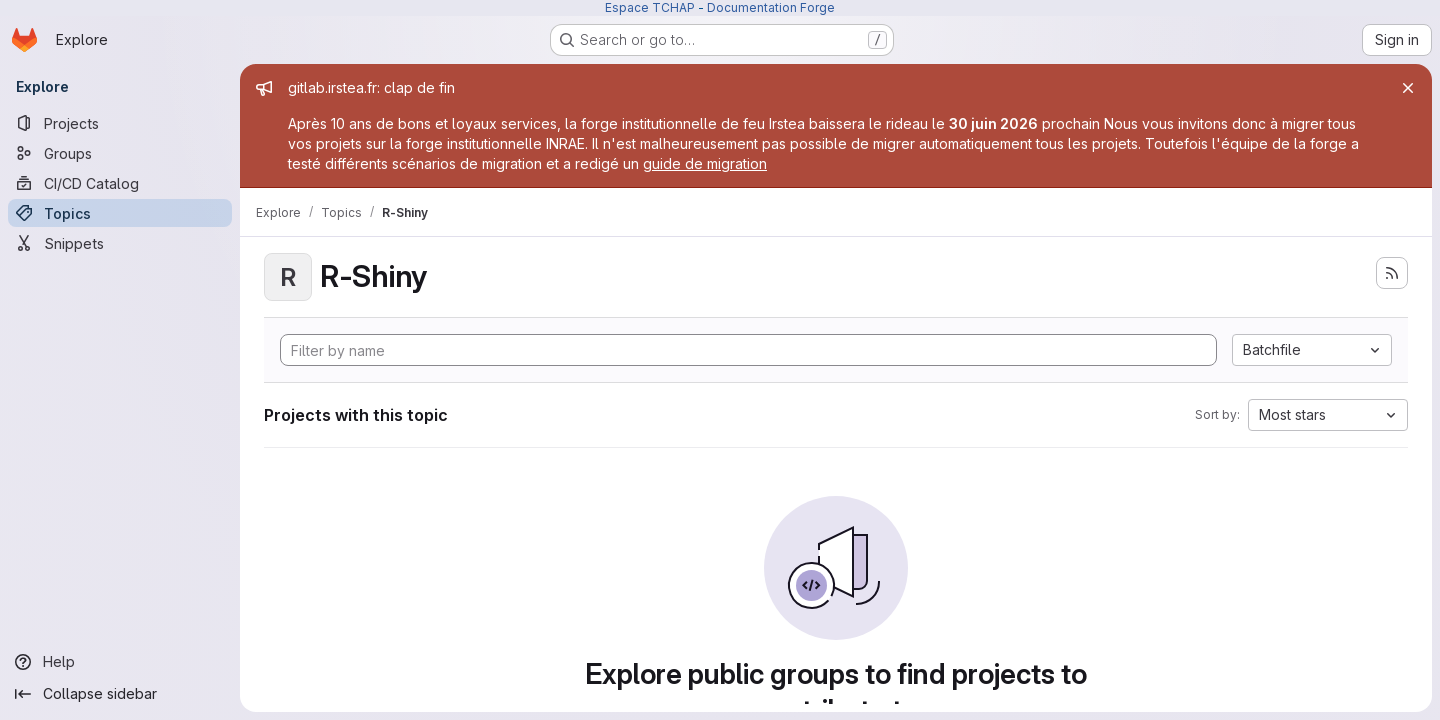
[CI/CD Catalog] (120, 183)
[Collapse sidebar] (120, 694)
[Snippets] (120, 243)
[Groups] (120, 153)
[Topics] (120, 213)
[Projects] (120, 123)
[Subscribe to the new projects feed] (1392, 273)
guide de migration (705, 163)
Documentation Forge (771, 7)
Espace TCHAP (650, 7)
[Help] (120, 662)
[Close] (1408, 88)
